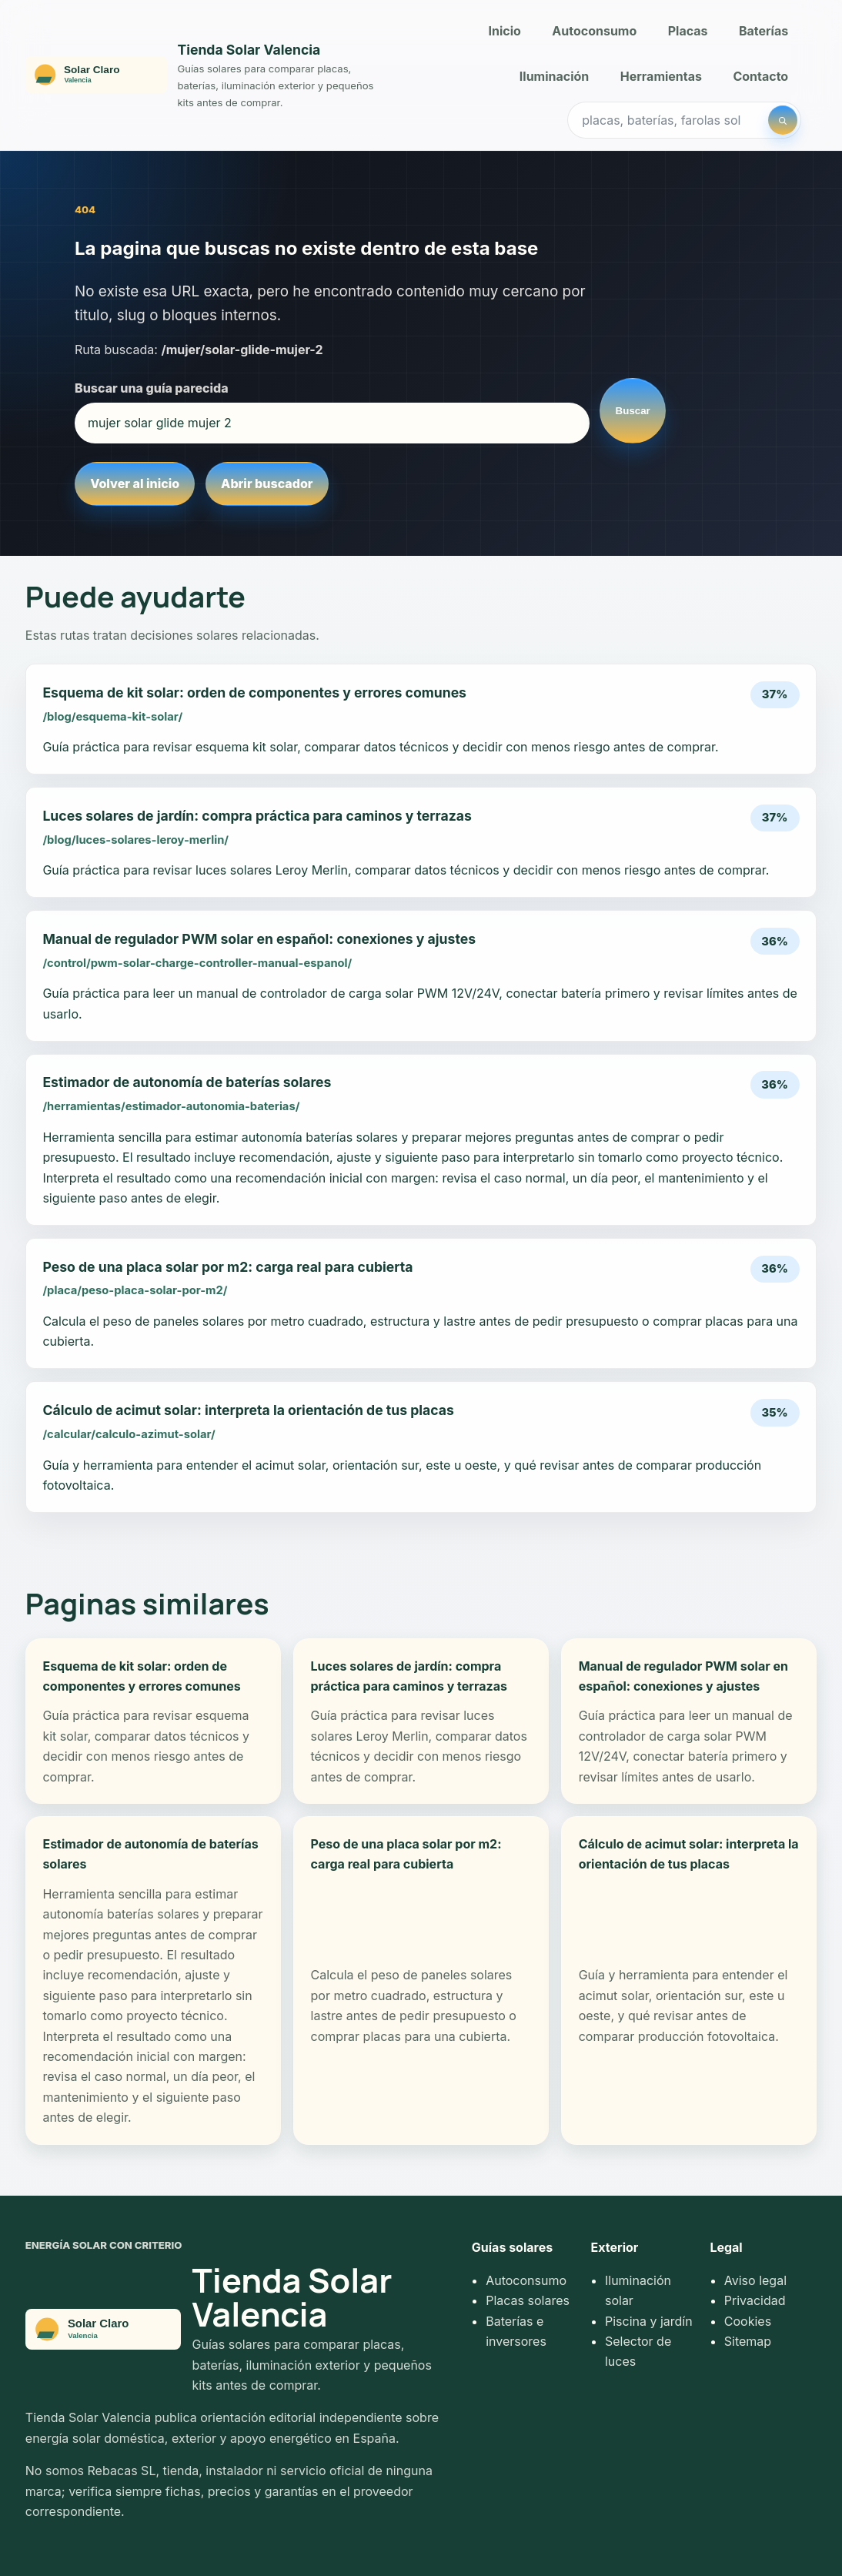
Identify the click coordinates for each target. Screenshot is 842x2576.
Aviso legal (755, 2280)
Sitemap (747, 2341)
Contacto (760, 76)
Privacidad (755, 2300)
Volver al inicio (134, 483)
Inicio (505, 30)
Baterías (763, 30)
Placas (688, 30)
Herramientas (661, 76)
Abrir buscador (266, 483)
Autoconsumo (594, 30)
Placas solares (528, 2300)
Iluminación (555, 76)
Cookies (747, 2321)
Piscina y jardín (649, 2321)
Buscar (633, 411)
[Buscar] (782, 120)
